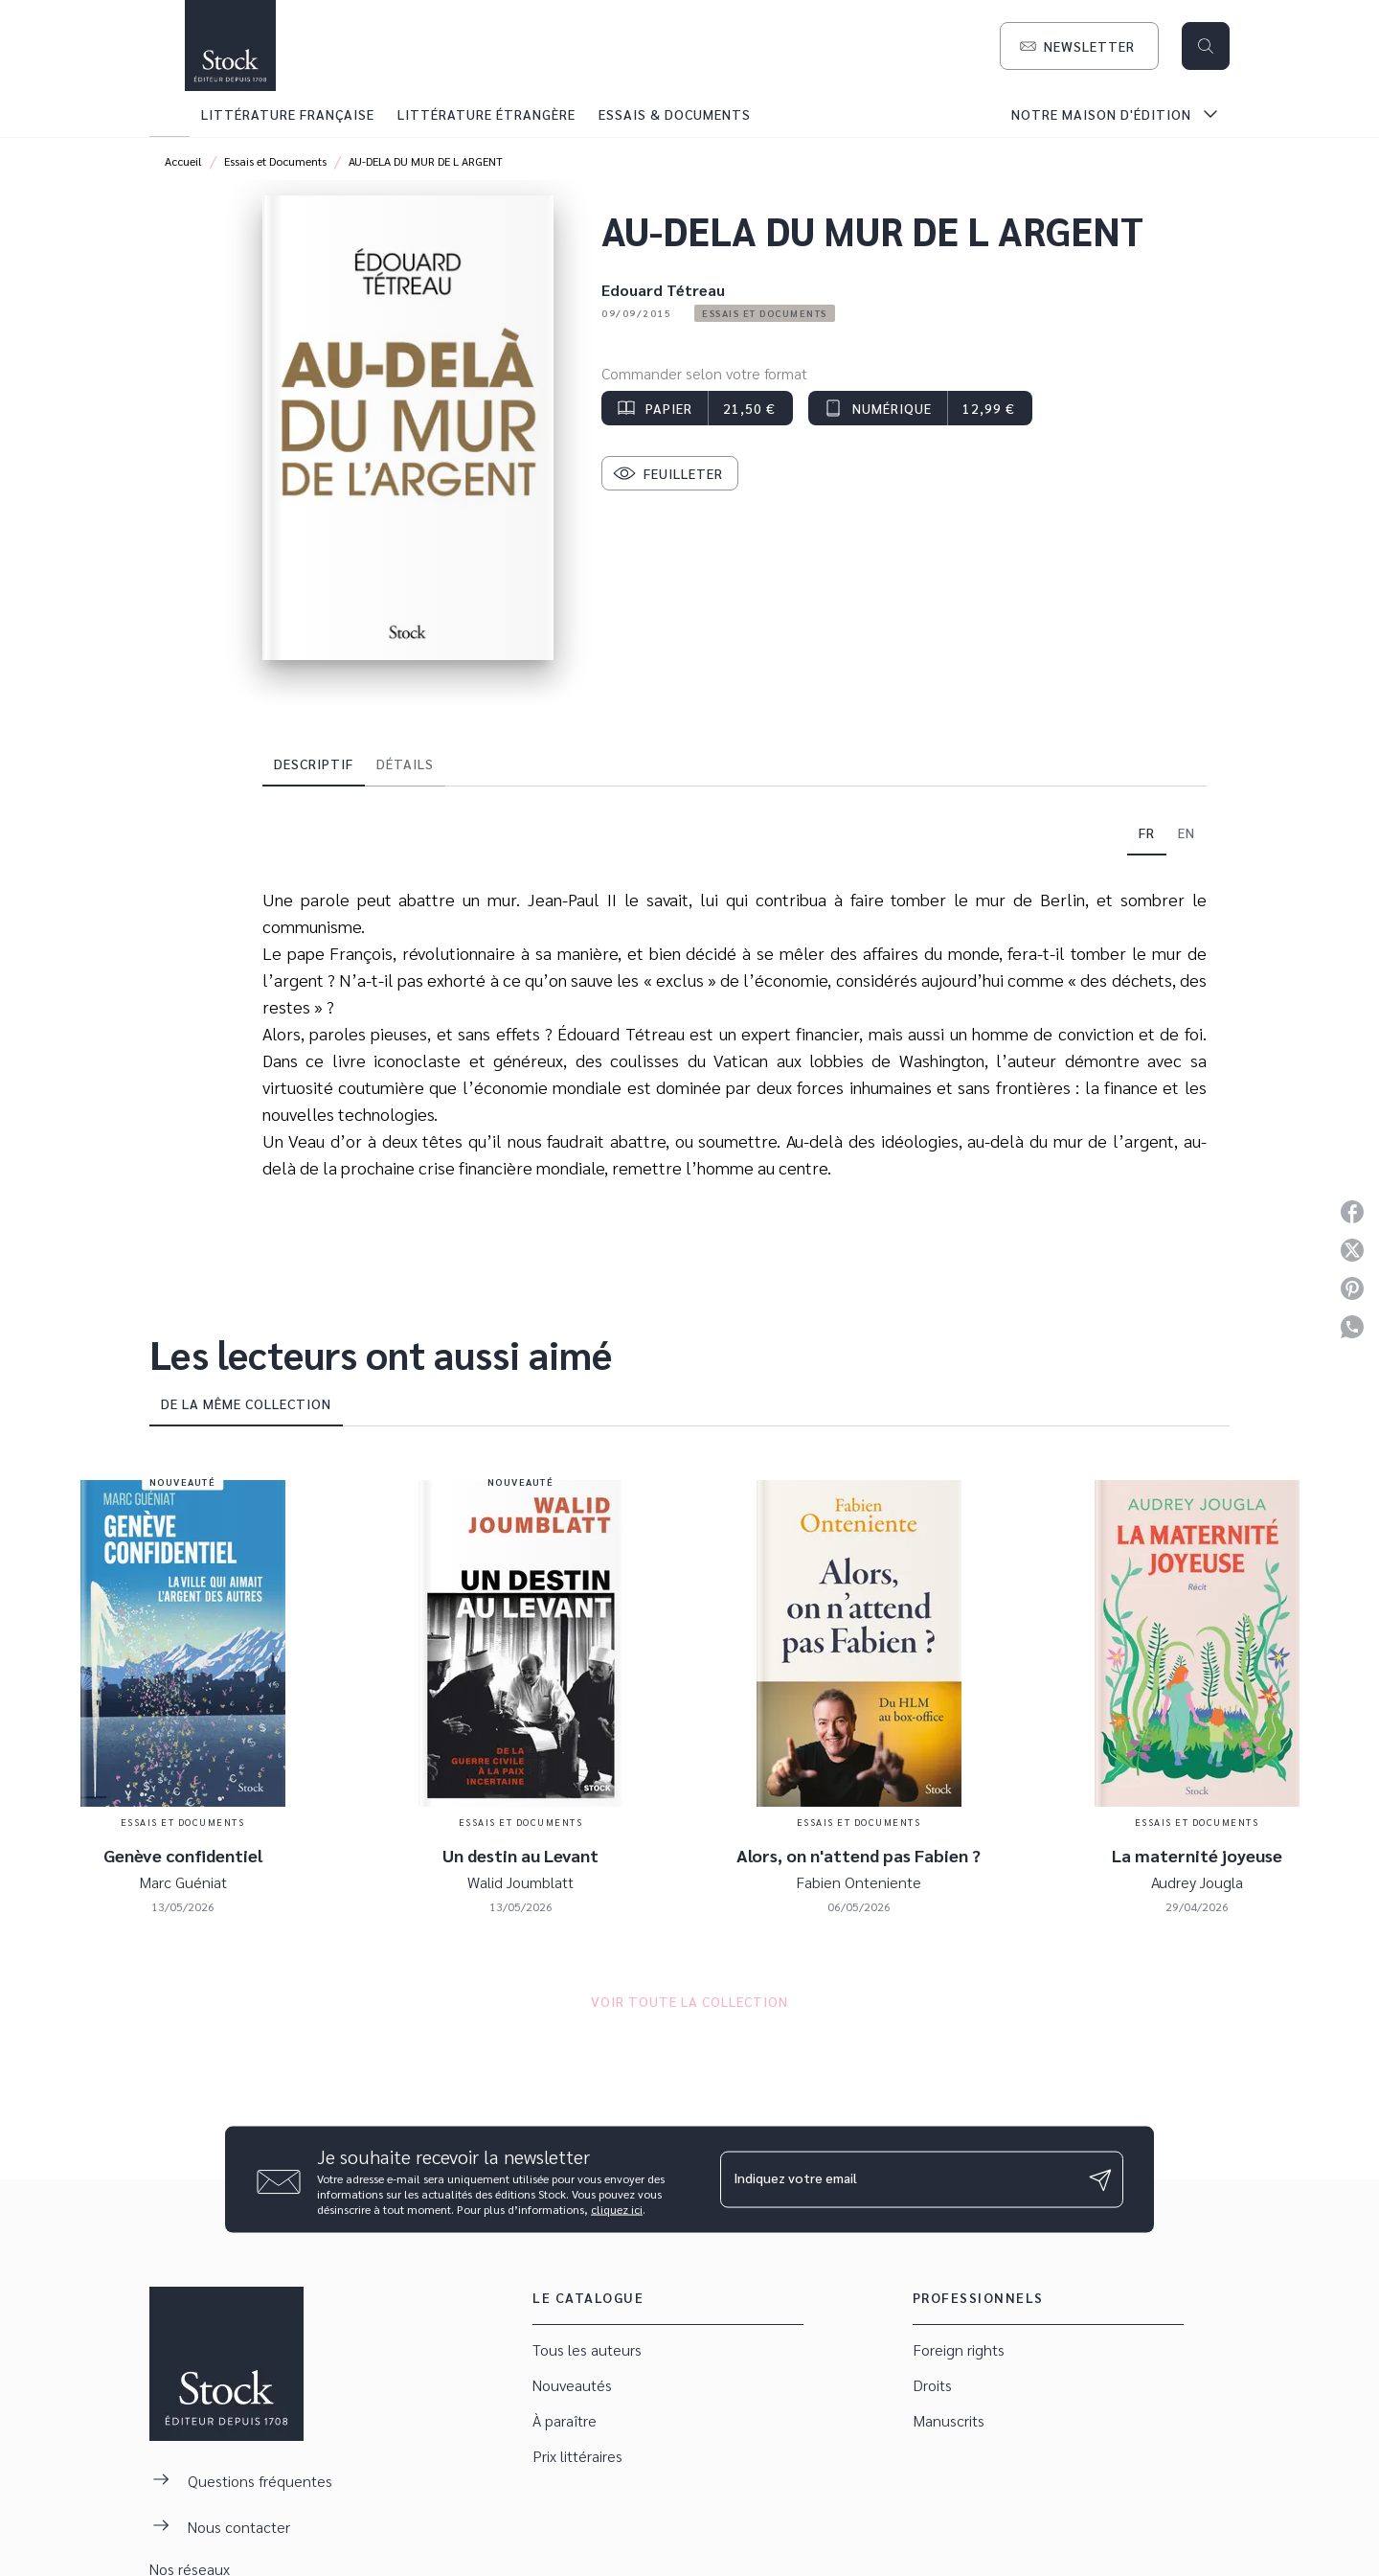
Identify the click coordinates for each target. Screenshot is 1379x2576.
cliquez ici (617, 2209)
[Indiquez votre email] (897, 2179)
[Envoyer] (1100, 2179)
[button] (1079, 46)
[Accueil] (229, 45)
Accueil (183, 161)
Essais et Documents (275, 161)
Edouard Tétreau (663, 290)
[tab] (169, 114)
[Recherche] (1206, 46)
